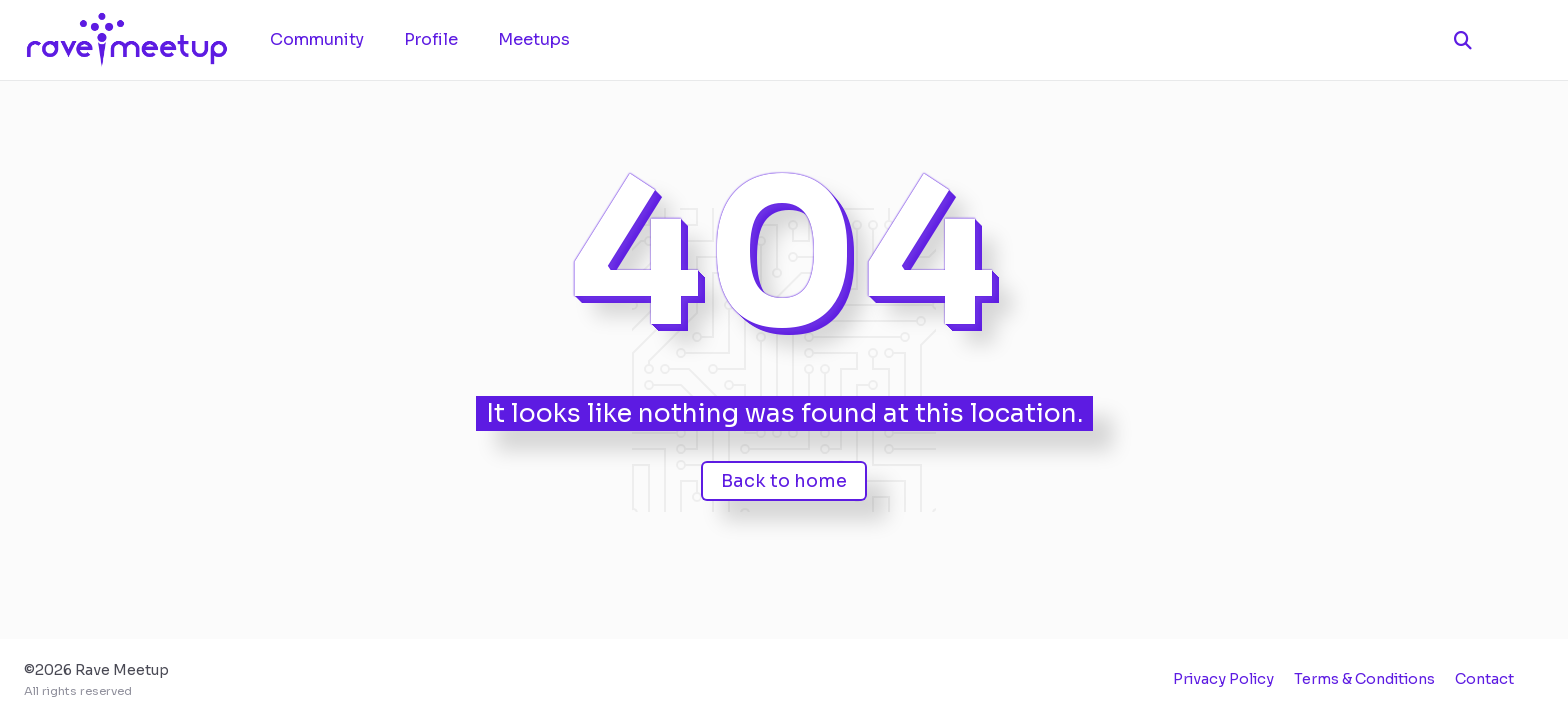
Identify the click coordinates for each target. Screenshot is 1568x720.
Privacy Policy (1223, 679)
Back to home (784, 481)
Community (317, 39)
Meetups (534, 39)
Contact (1484, 679)
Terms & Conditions (1364, 679)
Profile (431, 39)
